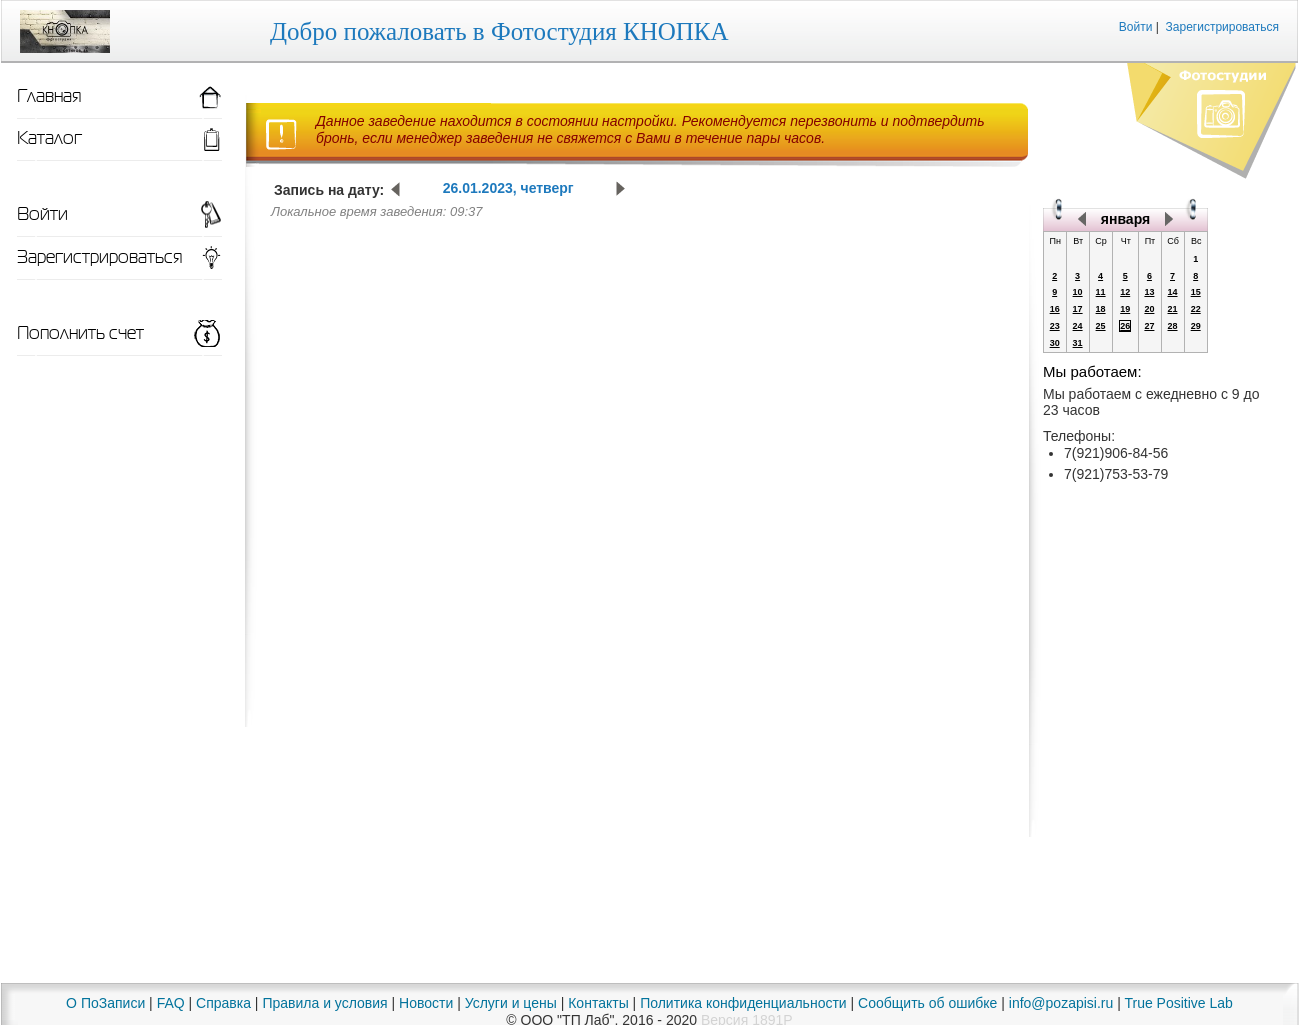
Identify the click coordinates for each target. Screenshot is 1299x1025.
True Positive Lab (1178, 1003)
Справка (223, 1003)
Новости (426, 1003)
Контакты (598, 1003)
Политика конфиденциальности (743, 1003)
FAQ (171, 1003)
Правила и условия (324, 1003)
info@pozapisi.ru (1061, 1003)
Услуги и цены (511, 1003)
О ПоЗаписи (105, 1003)
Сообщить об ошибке (927, 1003)
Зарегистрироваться (1222, 27)
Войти (1136, 27)
